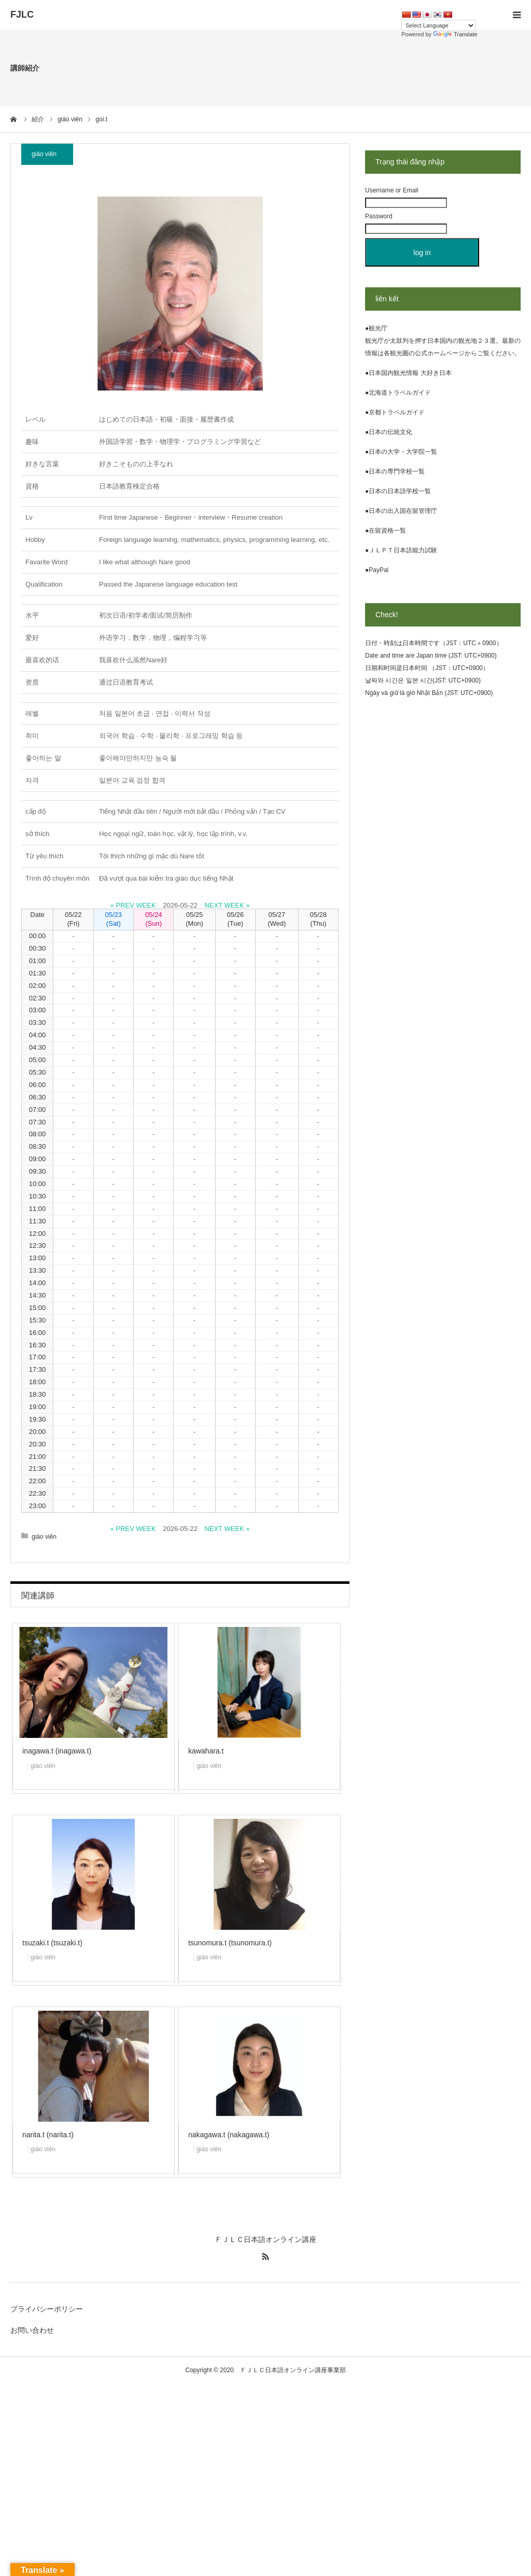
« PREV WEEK (133, 905)
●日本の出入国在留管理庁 (401, 510)
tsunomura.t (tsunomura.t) (230, 1943)
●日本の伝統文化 (388, 432)
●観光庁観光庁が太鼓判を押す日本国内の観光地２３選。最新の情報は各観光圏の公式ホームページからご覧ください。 (443, 341)
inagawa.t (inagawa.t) (56, 1751)
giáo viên (44, 154)
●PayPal (376, 570)
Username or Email (391, 190)
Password (379, 216)
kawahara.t (205, 1751)
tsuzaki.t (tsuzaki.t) (52, 1943)
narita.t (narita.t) (48, 2135)
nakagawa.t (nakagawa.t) (228, 2135)
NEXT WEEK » (226, 905)
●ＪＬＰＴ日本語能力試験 (401, 550)
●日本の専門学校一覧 (395, 471)
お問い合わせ (32, 2330)
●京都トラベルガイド (395, 412)
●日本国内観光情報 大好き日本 (408, 373)
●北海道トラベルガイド (398, 392)
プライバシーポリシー (46, 2309)
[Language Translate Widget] (438, 25)
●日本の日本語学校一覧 (398, 491)
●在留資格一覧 (385, 530)
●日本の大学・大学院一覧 (401, 451)
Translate (455, 34)
